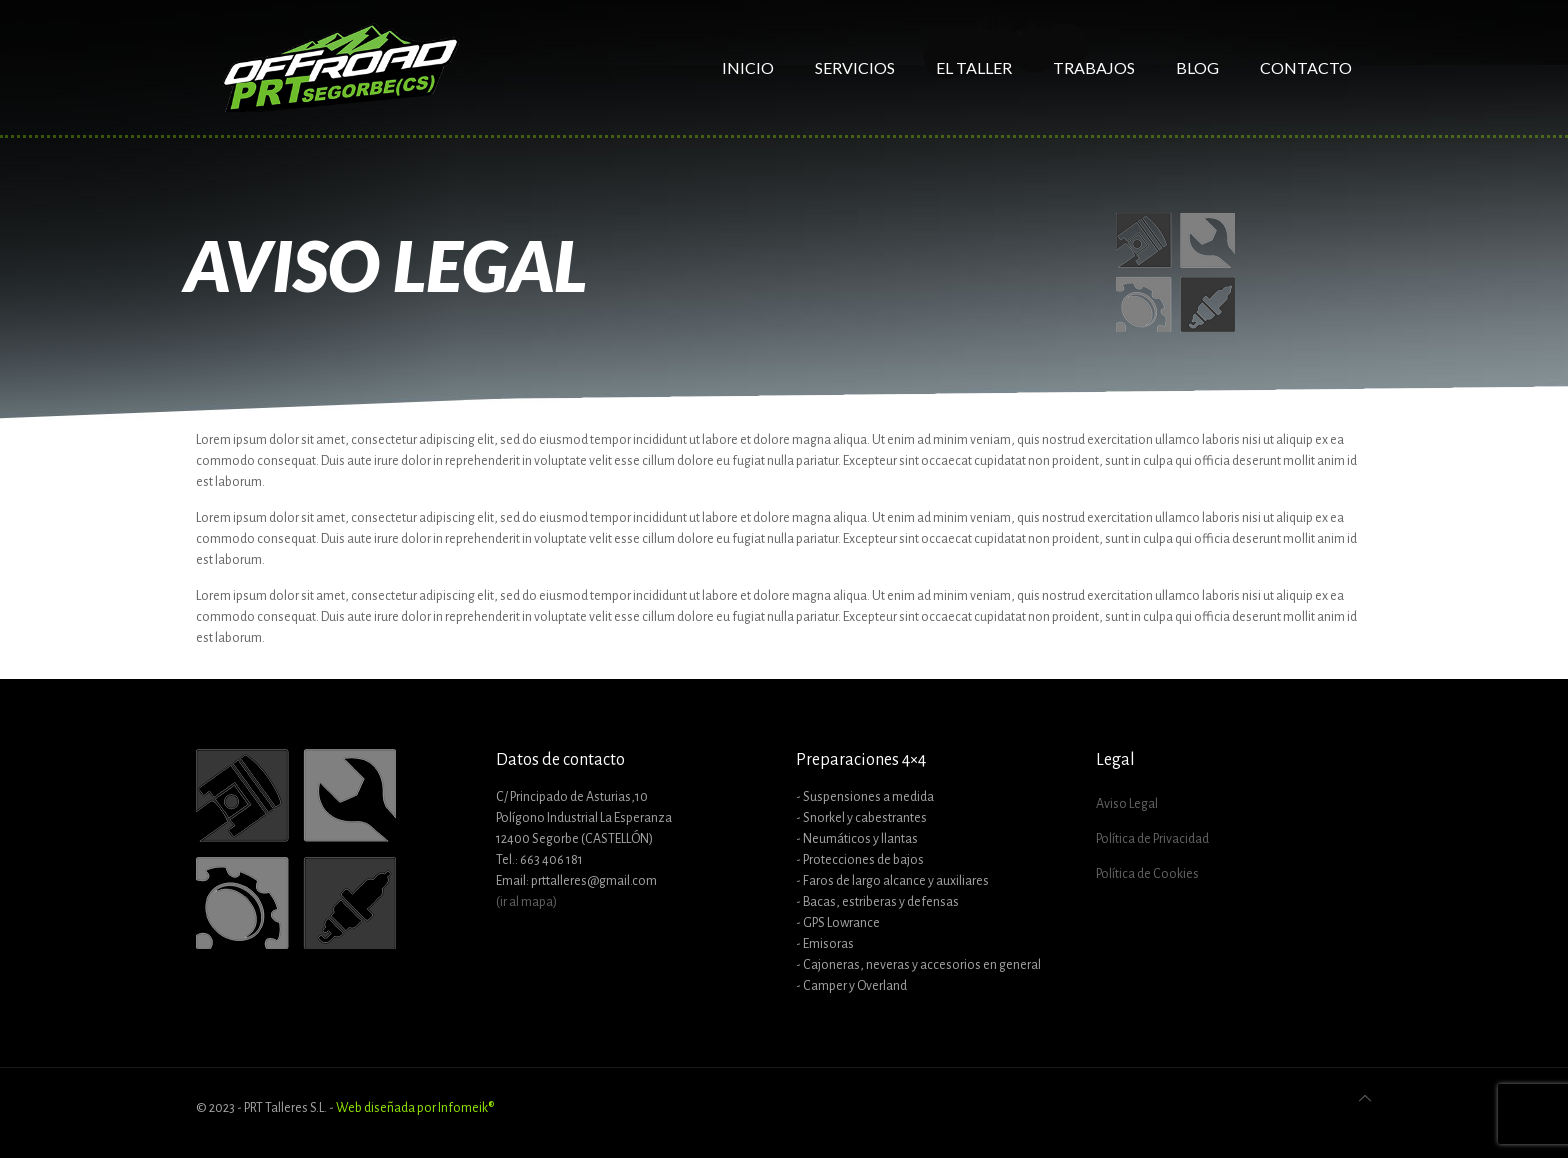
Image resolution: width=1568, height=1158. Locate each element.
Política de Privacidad (1152, 839)
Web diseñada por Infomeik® (415, 1108)
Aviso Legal (1127, 804)
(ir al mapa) (526, 902)
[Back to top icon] (1365, 1099)
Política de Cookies (1147, 874)
